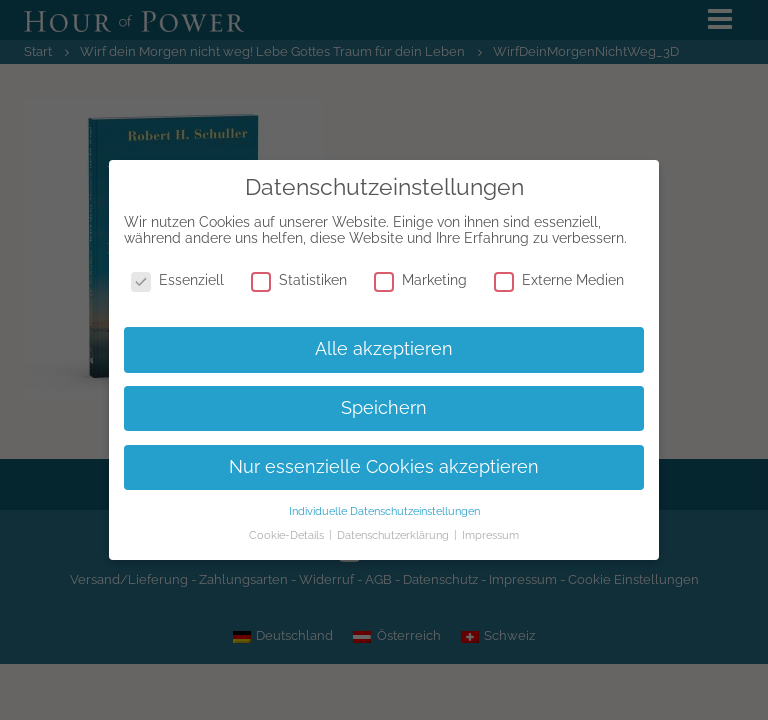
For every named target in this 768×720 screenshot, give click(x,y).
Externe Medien (559, 280)
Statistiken (299, 280)
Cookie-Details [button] (288, 535)
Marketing (420, 280)
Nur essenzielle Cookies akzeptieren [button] (384, 467)
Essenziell (177, 280)
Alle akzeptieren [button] (384, 349)
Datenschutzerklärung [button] (394, 535)
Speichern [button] (384, 408)
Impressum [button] (490, 535)
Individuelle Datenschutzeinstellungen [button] (384, 511)
